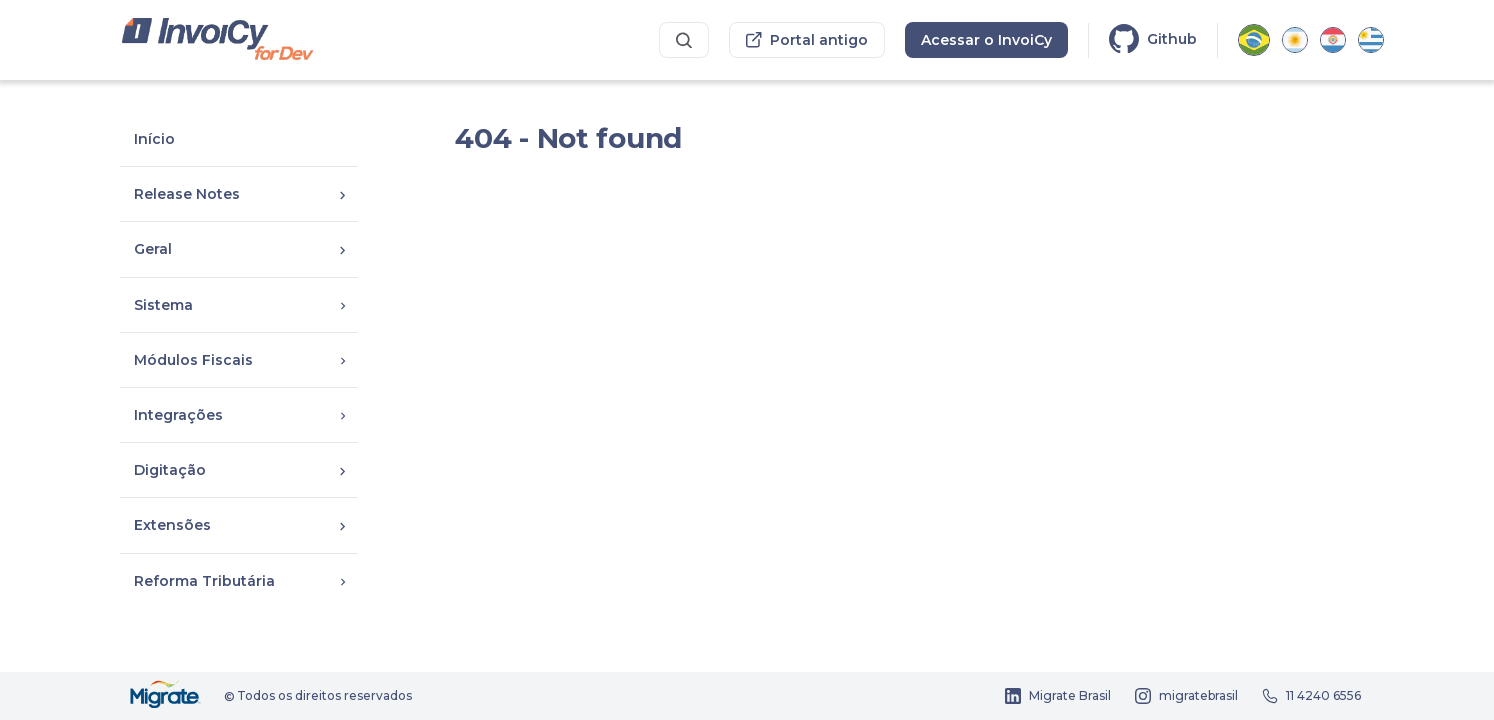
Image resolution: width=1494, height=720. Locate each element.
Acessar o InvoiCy (986, 40)
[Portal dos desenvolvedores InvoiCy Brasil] (218, 40)
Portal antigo (807, 40)
